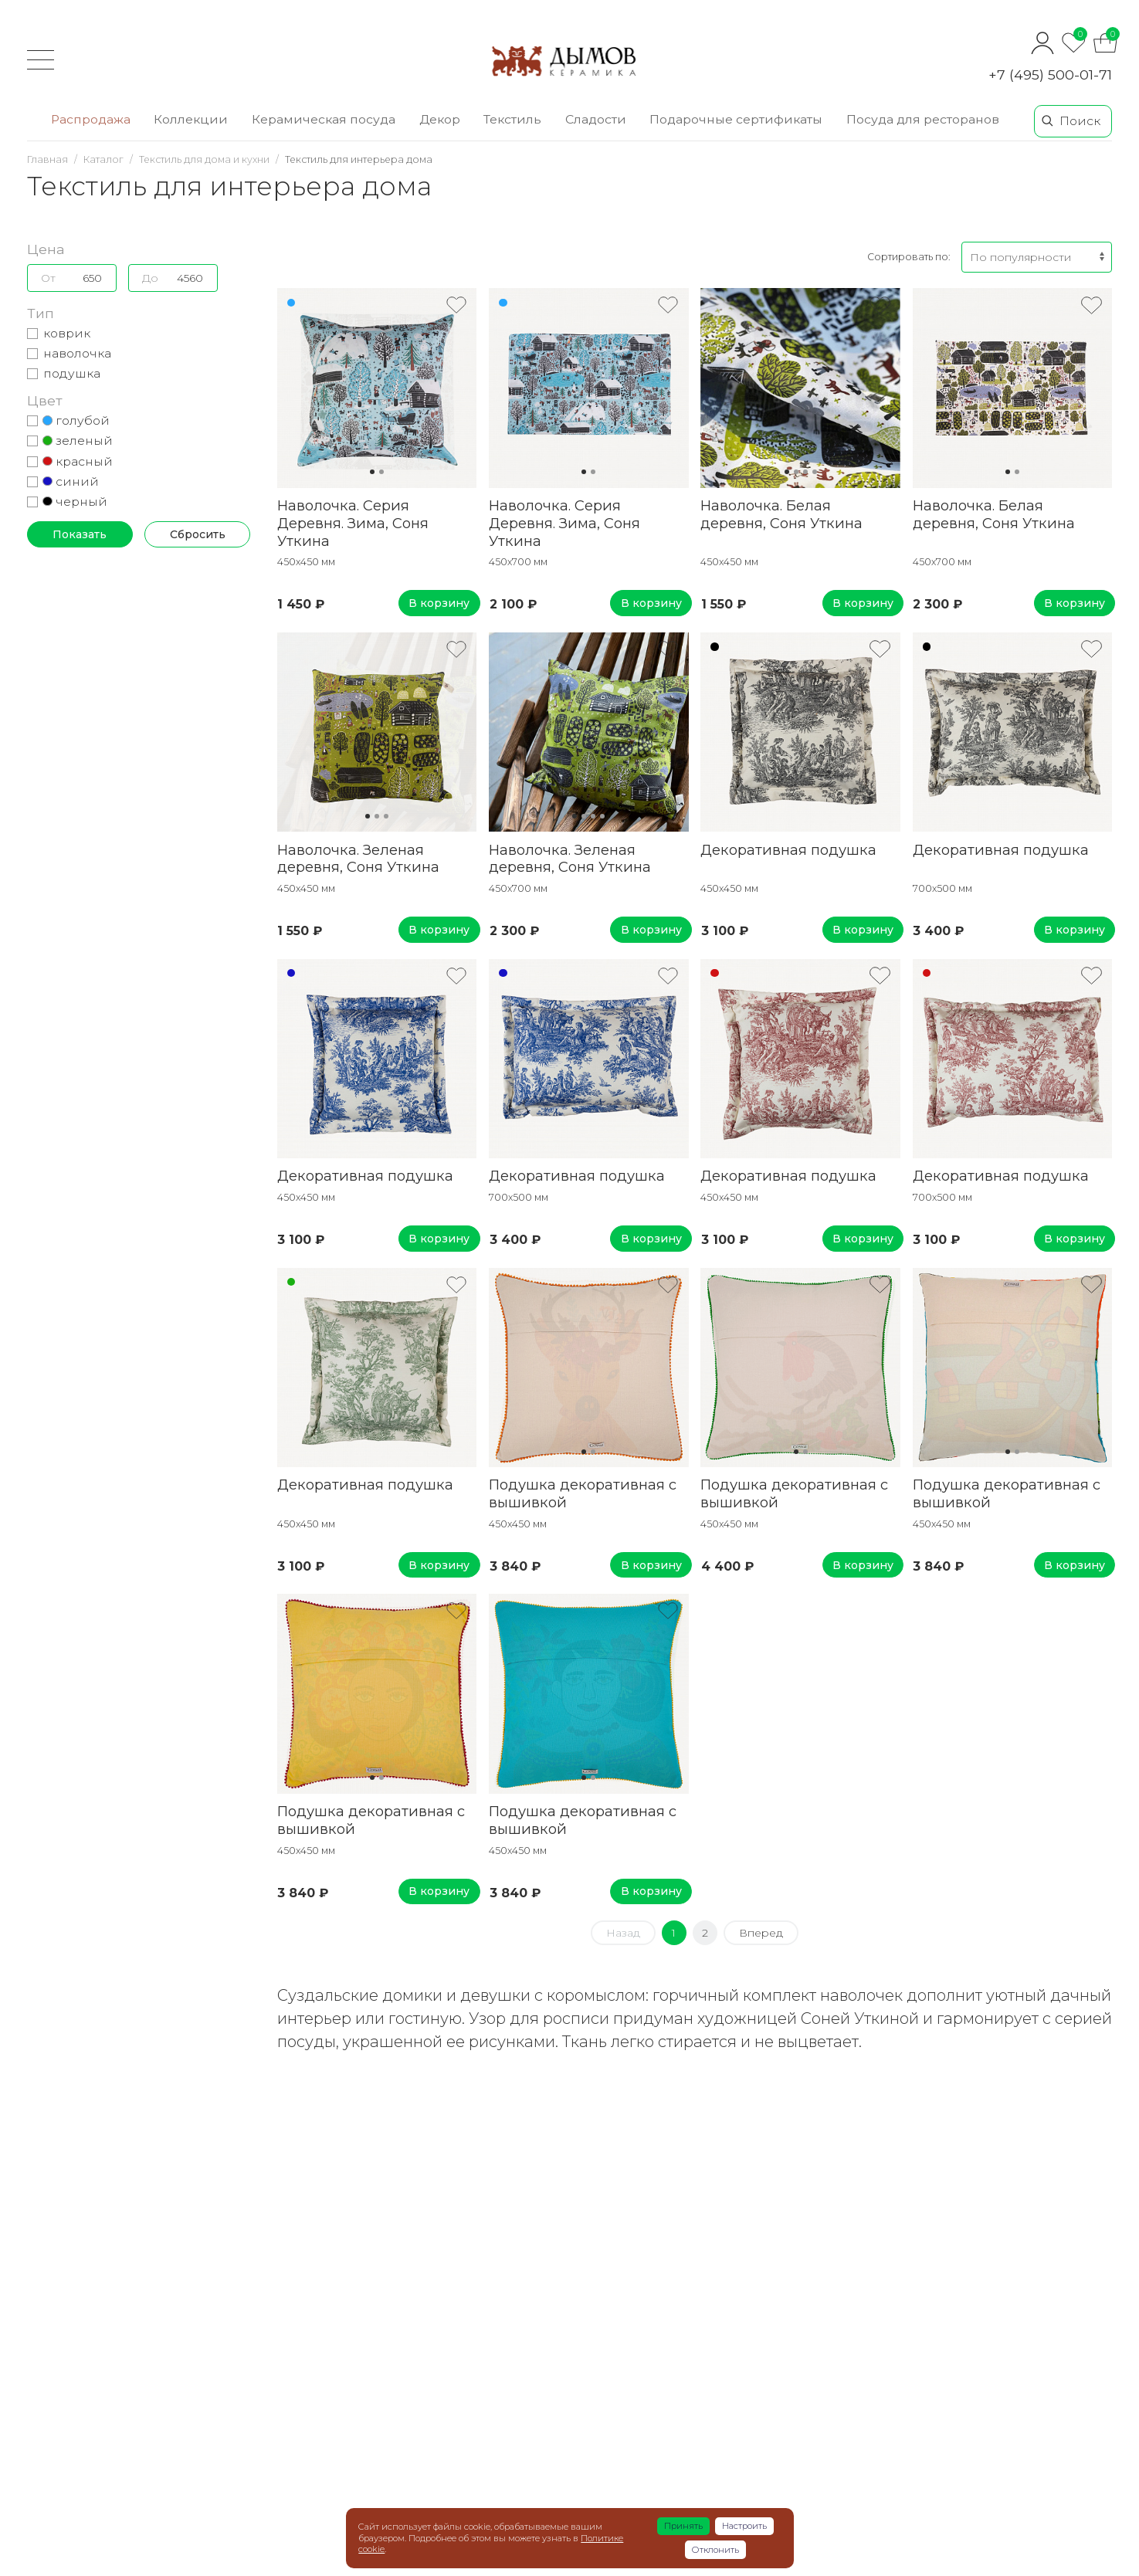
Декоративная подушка (788, 850)
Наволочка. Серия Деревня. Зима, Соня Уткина (353, 523)
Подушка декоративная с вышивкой (582, 1493)
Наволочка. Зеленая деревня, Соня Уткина (358, 858)
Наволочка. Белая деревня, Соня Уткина (781, 514)
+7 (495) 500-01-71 (1050, 74)
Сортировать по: (908, 257)
